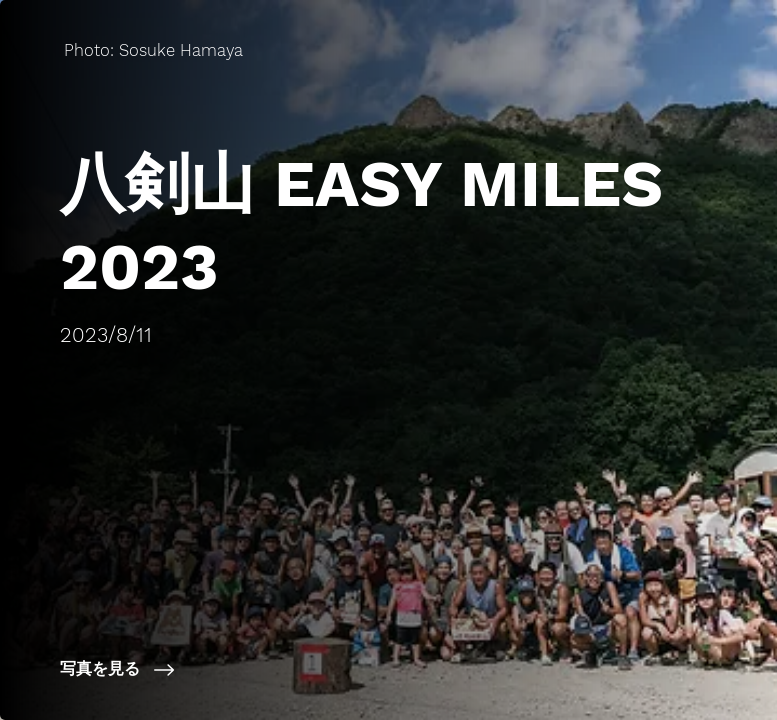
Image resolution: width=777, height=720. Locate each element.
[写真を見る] (244, 670)
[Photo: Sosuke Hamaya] (151, 50)
